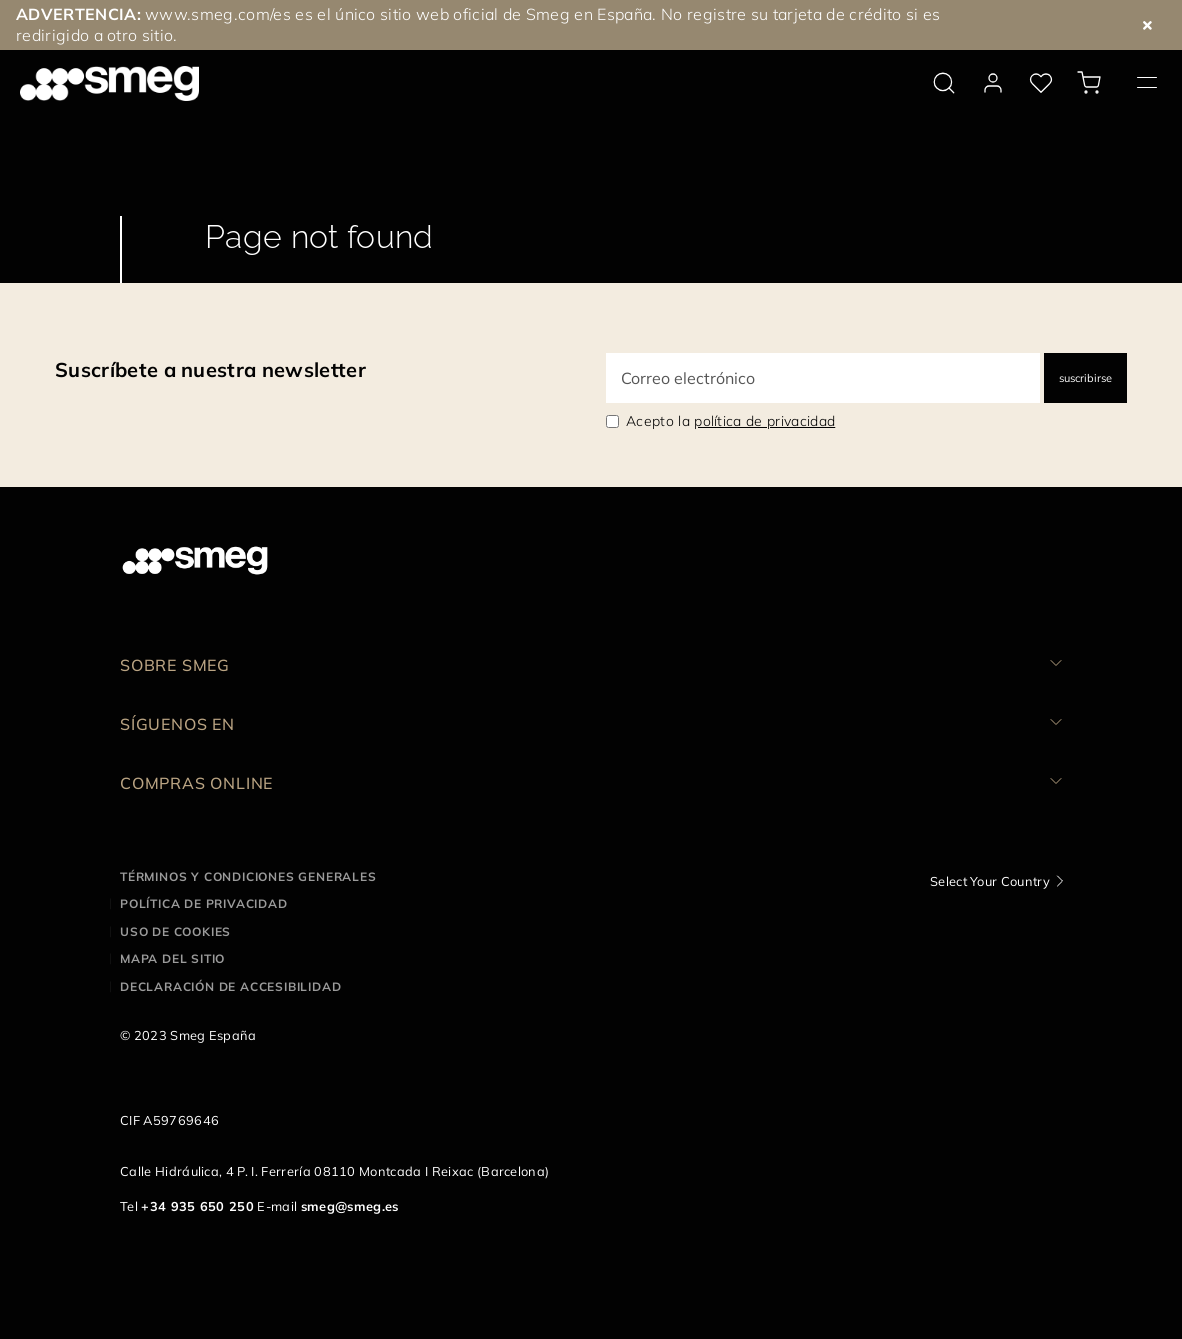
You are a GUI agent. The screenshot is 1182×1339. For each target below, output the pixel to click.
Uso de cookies (175, 931)
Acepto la (730, 421)
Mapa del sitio (172, 958)
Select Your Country (990, 881)
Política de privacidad (204, 903)
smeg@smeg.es (350, 1206)
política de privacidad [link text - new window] (764, 421)
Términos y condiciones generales (248, 876)
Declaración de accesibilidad (230, 986)
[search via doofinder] (944, 83)
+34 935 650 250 (197, 1206)
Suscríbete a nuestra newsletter (210, 369)
